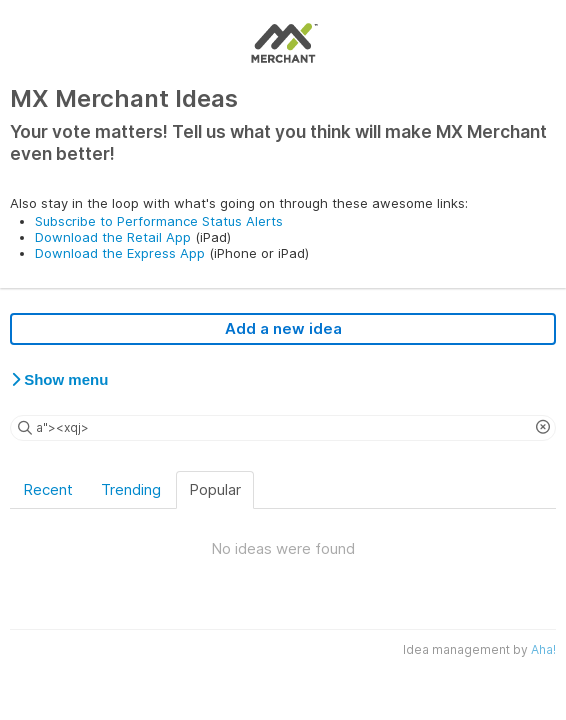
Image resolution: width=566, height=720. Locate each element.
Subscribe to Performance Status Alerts (159, 221)
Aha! (543, 649)
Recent (48, 489)
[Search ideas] (283, 428)
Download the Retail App (113, 237)
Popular (215, 489)
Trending (131, 489)
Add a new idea (283, 328)
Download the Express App (120, 253)
